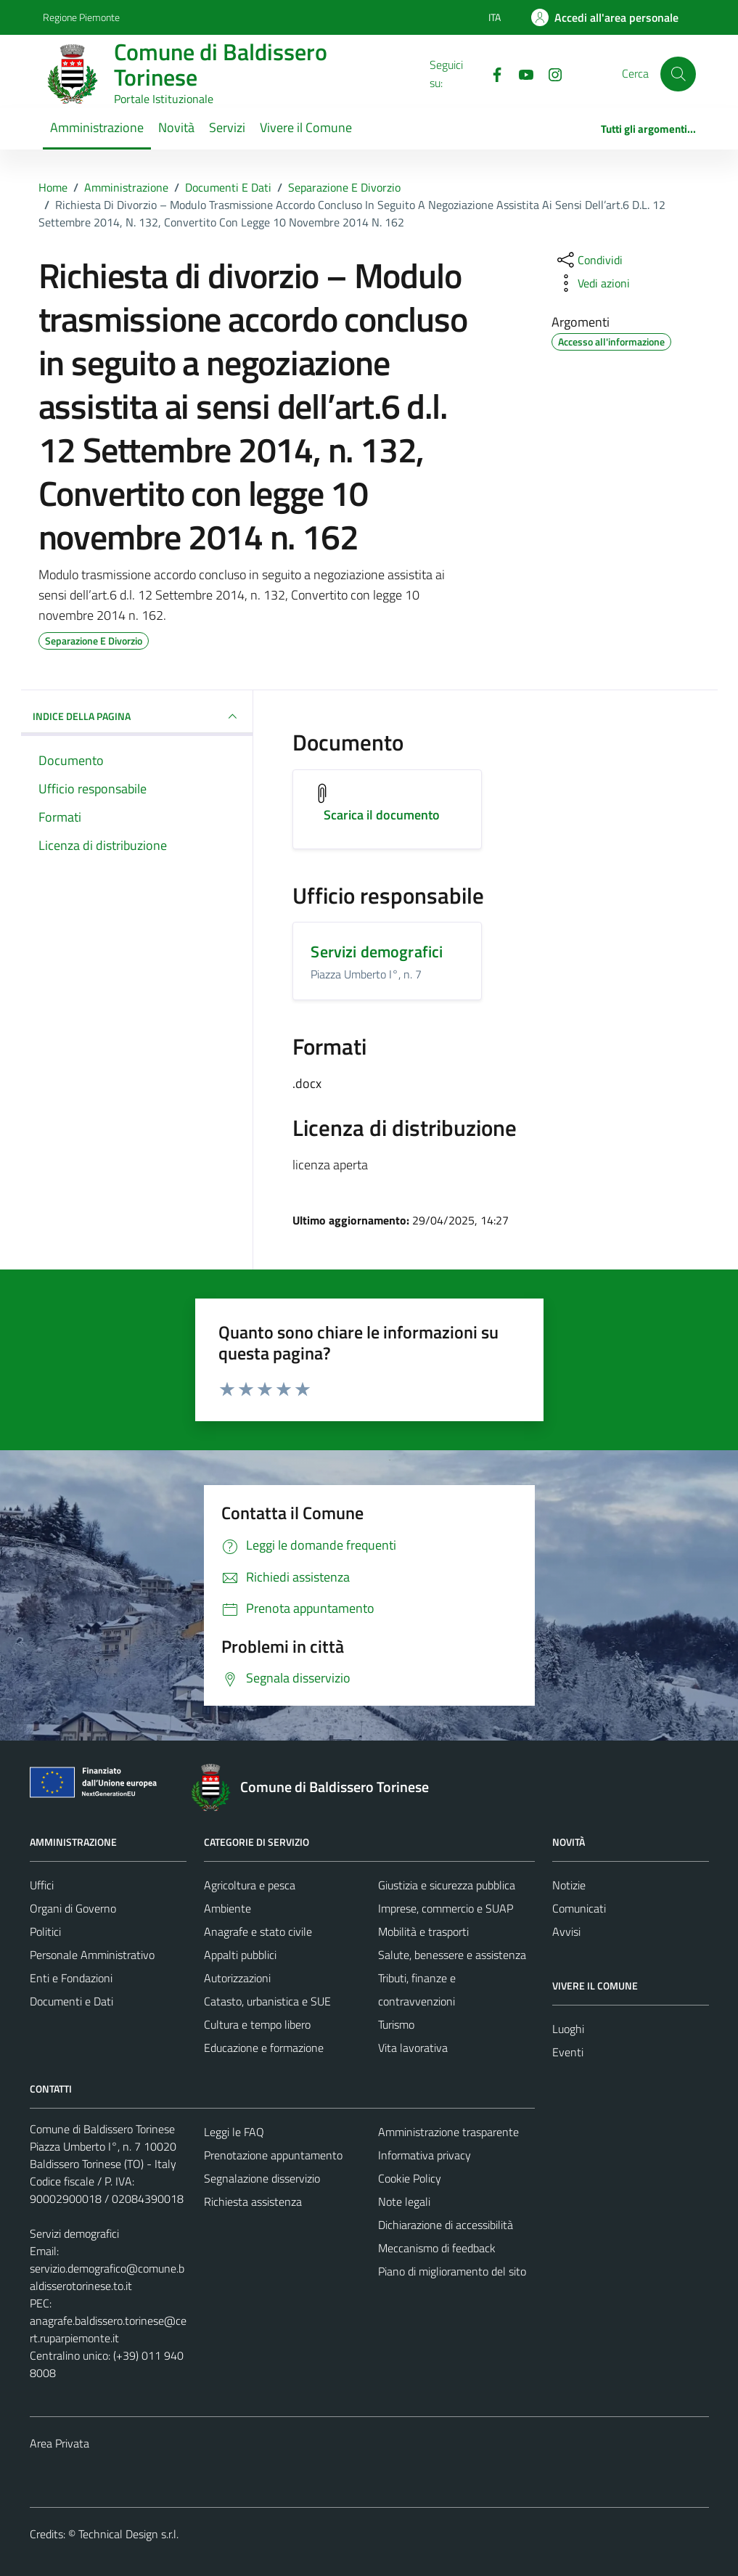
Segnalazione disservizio (262, 2178)
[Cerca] (677, 74)
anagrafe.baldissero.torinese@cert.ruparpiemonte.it (108, 2329)
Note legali (404, 2201)
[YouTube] (520, 73)
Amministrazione (97, 127)
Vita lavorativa (413, 2047)
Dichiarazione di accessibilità (445, 2224)
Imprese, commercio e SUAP (445, 1908)
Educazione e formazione (264, 2047)
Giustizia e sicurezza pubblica (446, 1885)
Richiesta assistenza (253, 2201)
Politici (45, 1931)
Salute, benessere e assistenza (452, 1954)
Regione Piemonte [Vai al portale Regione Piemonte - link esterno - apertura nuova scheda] (81, 17)
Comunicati (579, 1908)
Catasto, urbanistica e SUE (267, 2001)
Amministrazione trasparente (448, 2131)
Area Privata (59, 2443)
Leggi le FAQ (234, 2131)
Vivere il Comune (306, 127)
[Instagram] (549, 73)
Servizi (227, 127)
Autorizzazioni (237, 1978)
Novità (176, 127)
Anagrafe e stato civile (258, 1931)
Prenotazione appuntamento (273, 2155)
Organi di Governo (73, 1908)
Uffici (42, 1885)
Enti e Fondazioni (71, 1978)
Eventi (567, 2052)
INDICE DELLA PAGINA (137, 716)
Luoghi (568, 2028)
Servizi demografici (377, 951)
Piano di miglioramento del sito (452, 2271)
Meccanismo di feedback (437, 2248)
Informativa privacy (424, 2155)
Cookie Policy (409, 2178)
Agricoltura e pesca (249, 1885)
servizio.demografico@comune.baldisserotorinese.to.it (107, 2277)
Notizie (569, 1885)
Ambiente (227, 1908)
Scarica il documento (382, 815)
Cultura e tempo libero (257, 2024)
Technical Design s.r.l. (128, 2534)
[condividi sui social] (589, 259)
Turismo (396, 2024)
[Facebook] (491, 73)
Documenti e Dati (71, 2001)
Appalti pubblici (240, 1954)
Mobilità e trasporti (423, 1931)
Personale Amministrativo (92, 1954)
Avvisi (566, 1931)
